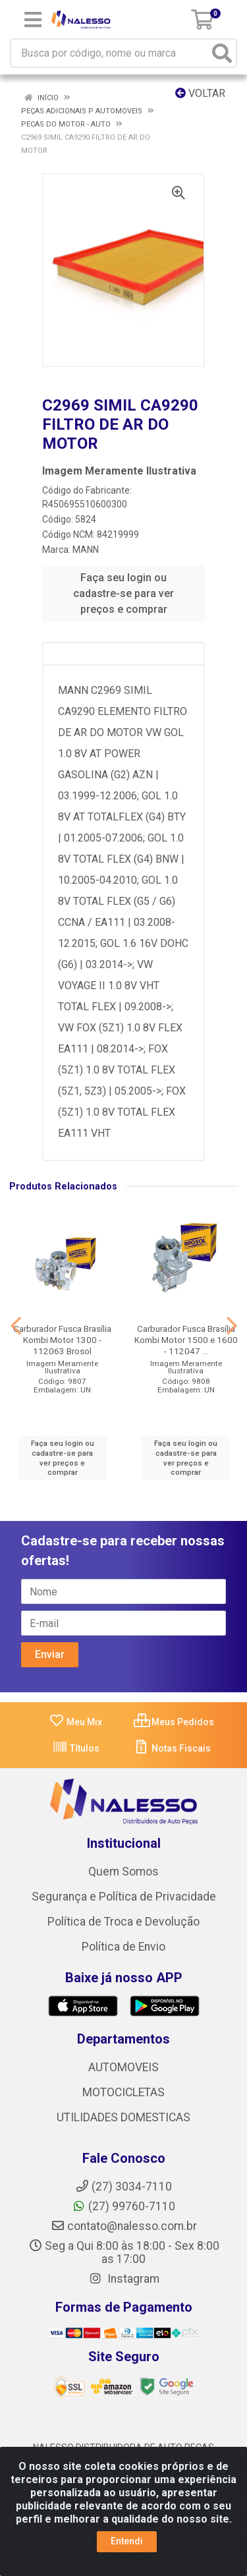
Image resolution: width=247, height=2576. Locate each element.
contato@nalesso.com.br (124, 2226)
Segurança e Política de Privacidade (124, 1896)
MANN (85, 549)
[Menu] (33, 20)
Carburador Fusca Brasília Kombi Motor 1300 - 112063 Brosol (62, 1339)
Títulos (75, 1748)
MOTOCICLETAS (123, 2092)
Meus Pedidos (174, 1722)
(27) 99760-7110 (123, 2206)
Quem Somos (123, 1871)
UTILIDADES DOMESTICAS (123, 2117)
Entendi (127, 2541)
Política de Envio (123, 1946)
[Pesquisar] (222, 53)
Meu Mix (75, 1722)
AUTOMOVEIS (123, 2067)
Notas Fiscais (172, 1748)
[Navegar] (15, 1326)
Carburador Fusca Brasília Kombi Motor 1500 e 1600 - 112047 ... (186, 1339)
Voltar (200, 93)
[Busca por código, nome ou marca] (110, 53)
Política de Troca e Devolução (123, 1921)
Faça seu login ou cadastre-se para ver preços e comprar (123, 593)
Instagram (123, 2278)
